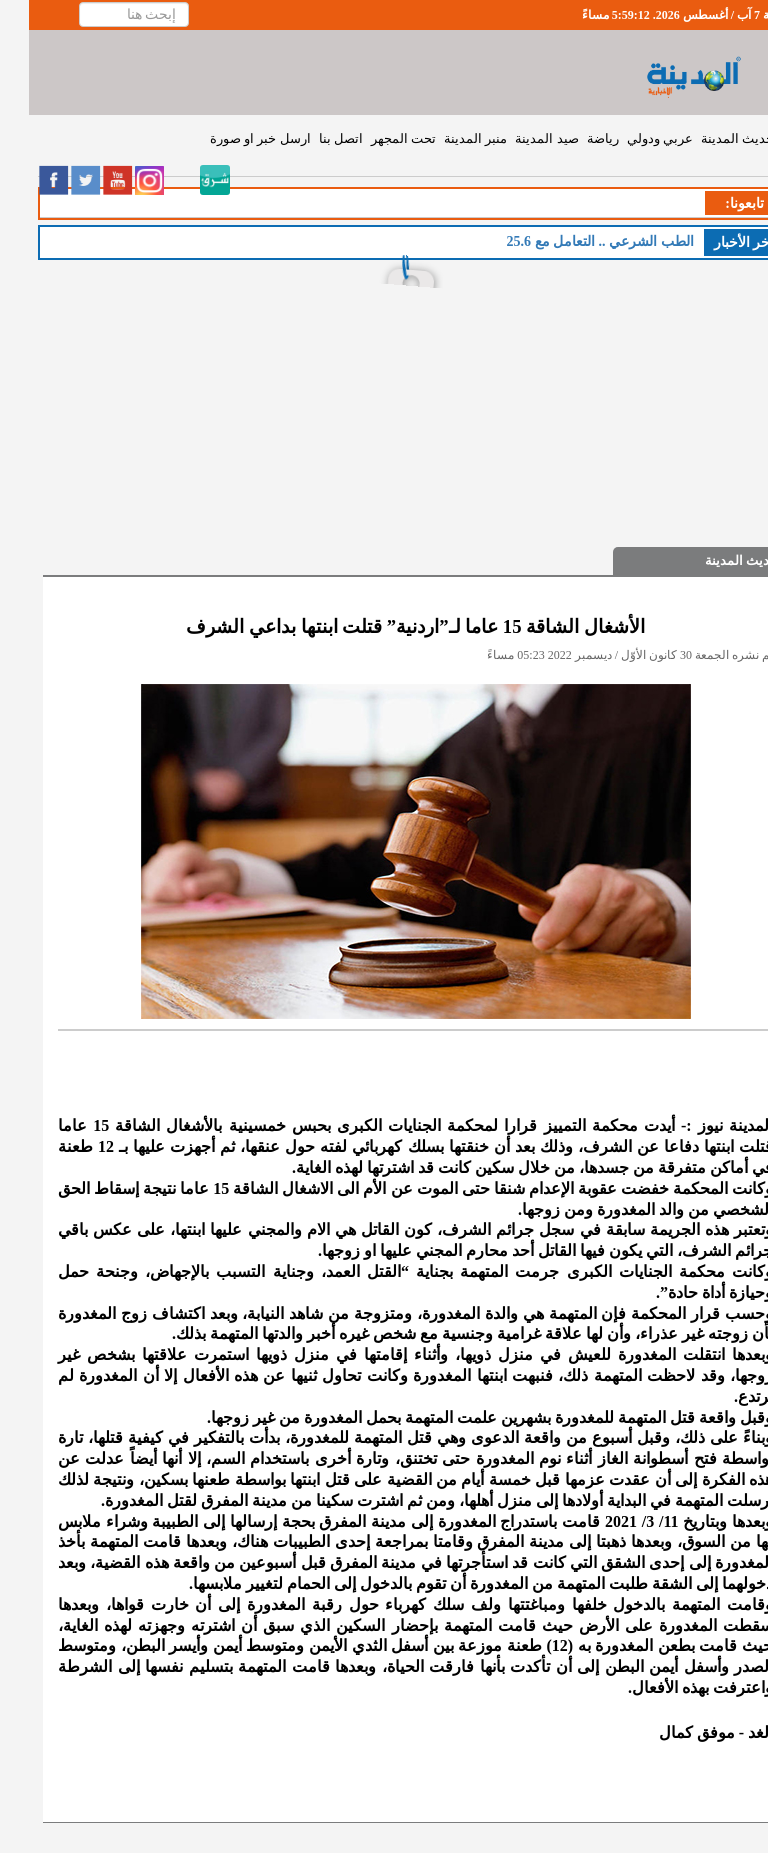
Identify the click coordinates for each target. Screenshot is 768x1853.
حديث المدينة (708, 138)
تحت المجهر (374, 138)
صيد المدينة (517, 138)
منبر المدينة (446, 138)
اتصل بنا (312, 138)
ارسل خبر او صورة (231, 138)
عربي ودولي (631, 138)
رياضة (574, 138)
